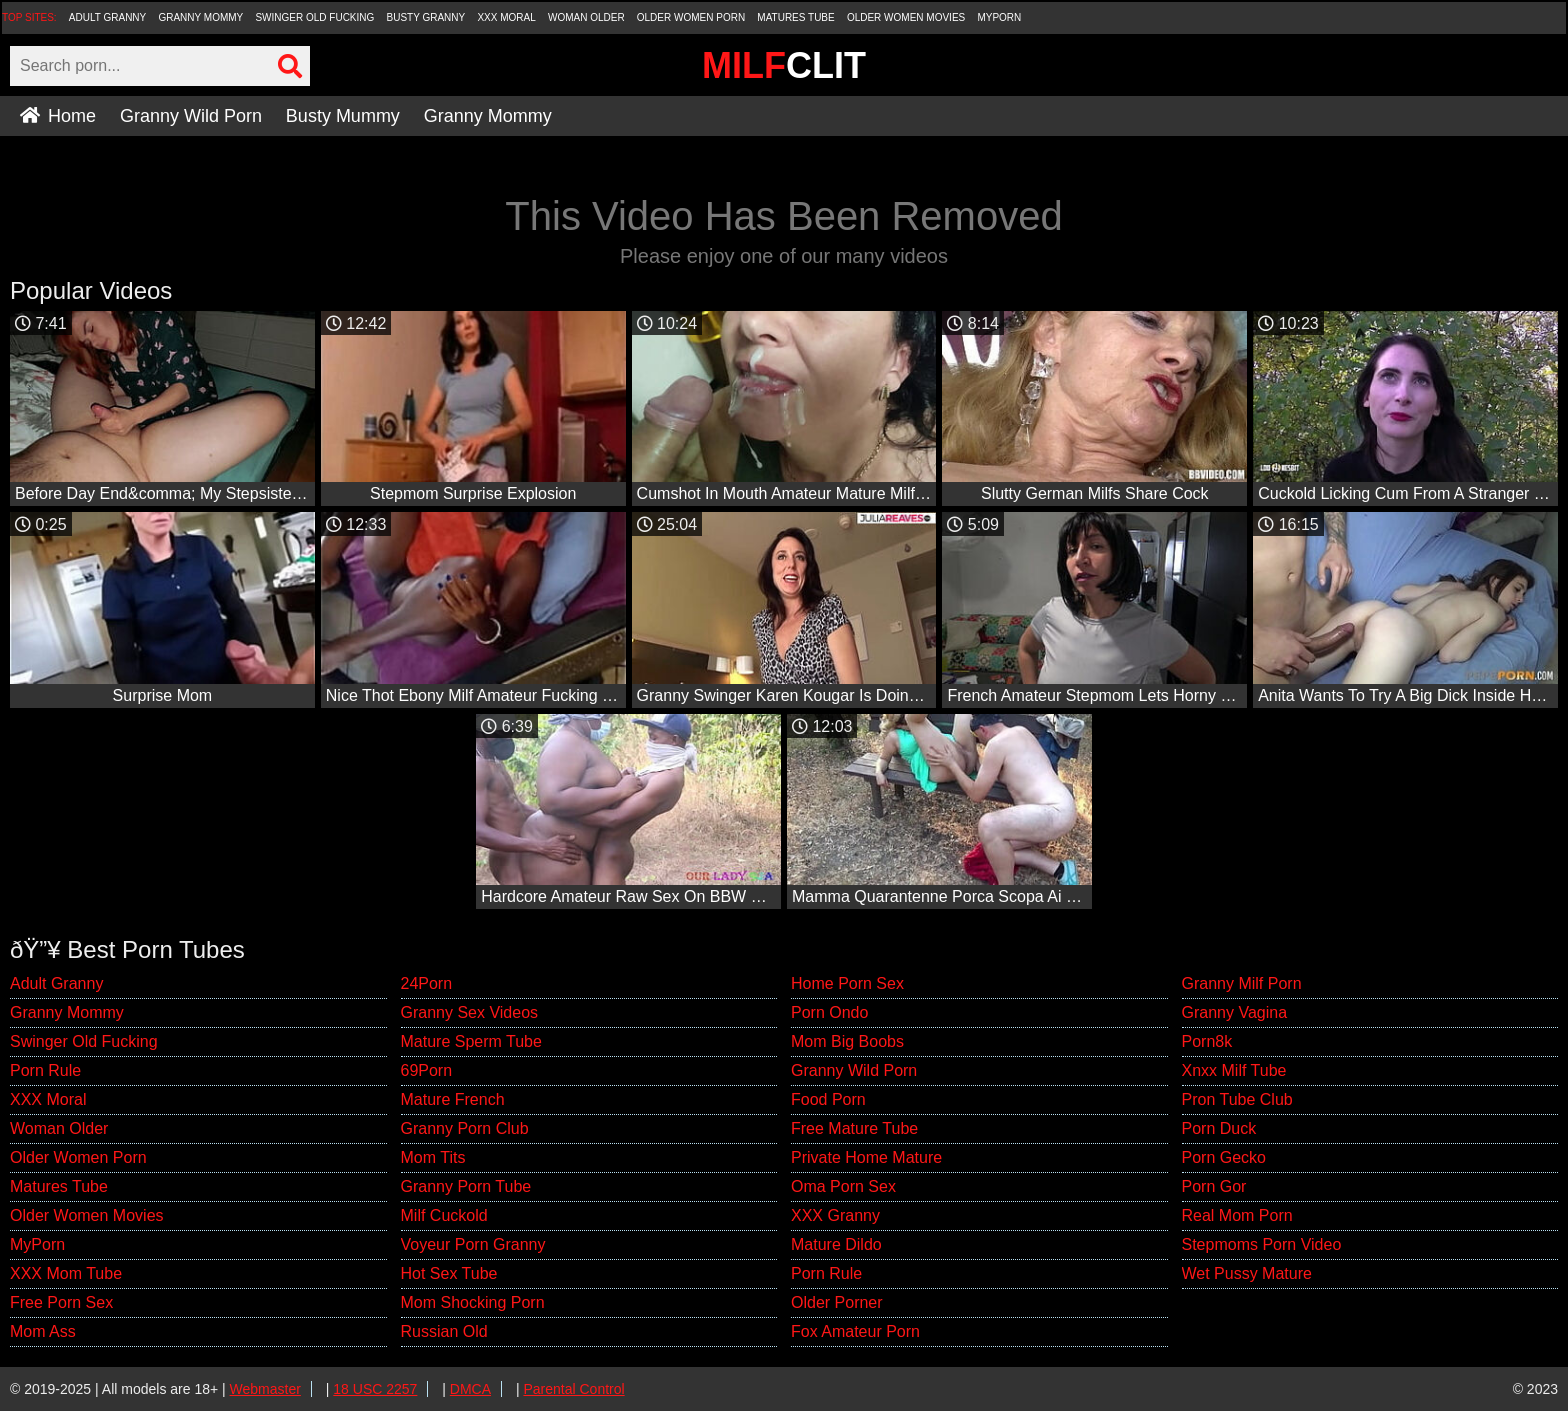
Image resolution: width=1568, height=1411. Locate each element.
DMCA (470, 1389)
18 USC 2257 (375, 1389)
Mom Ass (43, 1331)
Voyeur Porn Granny (473, 1244)
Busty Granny (426, 17)
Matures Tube (795, 17)
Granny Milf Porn (1242, 983)
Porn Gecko (1224, 1157)
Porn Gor (1214, 1186)
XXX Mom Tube (66, 1273)
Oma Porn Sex (843, 1186)
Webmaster (265, 1389)
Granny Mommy (200, 17)
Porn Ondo (829, 1012)
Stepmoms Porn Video (1262, 1244)
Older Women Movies (906, 17)
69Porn (427, 1070)
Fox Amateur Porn (855, 1331)
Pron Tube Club (1237, 1099)
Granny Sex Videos (470, 1012)
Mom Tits (433, 1157)
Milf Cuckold (444, 1215)
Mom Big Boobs (847, 1041)
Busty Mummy (343, 116)
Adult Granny (107, 17)
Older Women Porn (691, 17)
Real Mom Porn (1237, 1215)
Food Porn (828, 1099)
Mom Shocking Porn (473, 1302)
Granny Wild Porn (191, 116)
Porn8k (1207, 1041)
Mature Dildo (836, 1244)
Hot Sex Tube (449, 1273)
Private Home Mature (866, 1157)
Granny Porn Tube (466, 1186)
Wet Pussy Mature (1247, 1273)
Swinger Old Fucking (314, 17)
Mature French (453, 1099)
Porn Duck (1219, 1128)
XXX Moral (506, 17)
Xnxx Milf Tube (1234, 1070)
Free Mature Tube (854, 1128)
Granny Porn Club (465, 1128)
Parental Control (573, 1389)
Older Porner (837, 1302)
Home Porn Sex (847, 983)
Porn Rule (45, 1070)
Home (58, 116)
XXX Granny (835, 1215)
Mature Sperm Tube (471, 1041)
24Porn (427, 983)
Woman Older (586, 17)
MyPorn (999, 17)
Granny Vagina (1235, 1012)
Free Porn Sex (61, 1302)
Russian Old (444, 1331)
